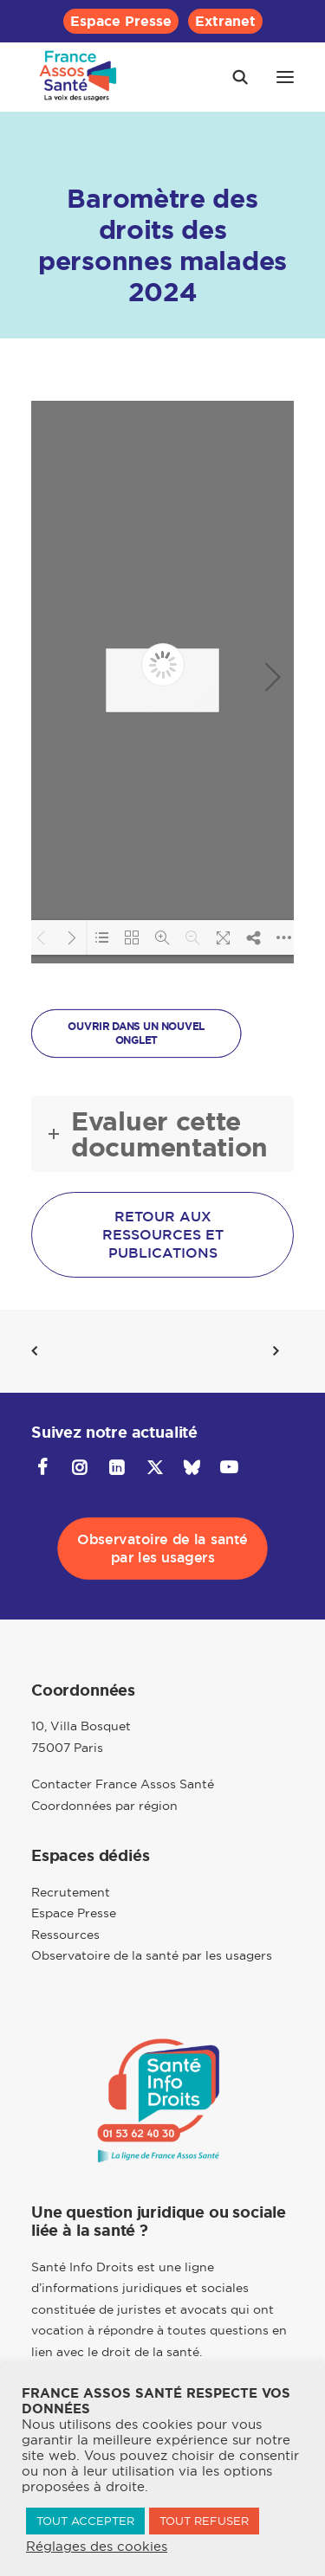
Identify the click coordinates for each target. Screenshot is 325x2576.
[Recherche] (232, 77)
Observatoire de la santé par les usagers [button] (164, 1548)
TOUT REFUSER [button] (204, 2521)
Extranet (225, 21)
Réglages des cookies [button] (96, 2546)
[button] (285, 77)
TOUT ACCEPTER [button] (85, 2521)
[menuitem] (121, 21)
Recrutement (70, 1892)
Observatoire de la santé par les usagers (151, 1955)
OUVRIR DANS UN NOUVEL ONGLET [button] (137, 1033)
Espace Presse (121, 21)
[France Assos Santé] (78, 77)
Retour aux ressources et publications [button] (165, 1235)
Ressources (65, 1935)
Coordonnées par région (104, 1806)
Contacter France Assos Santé (122, 1784)
